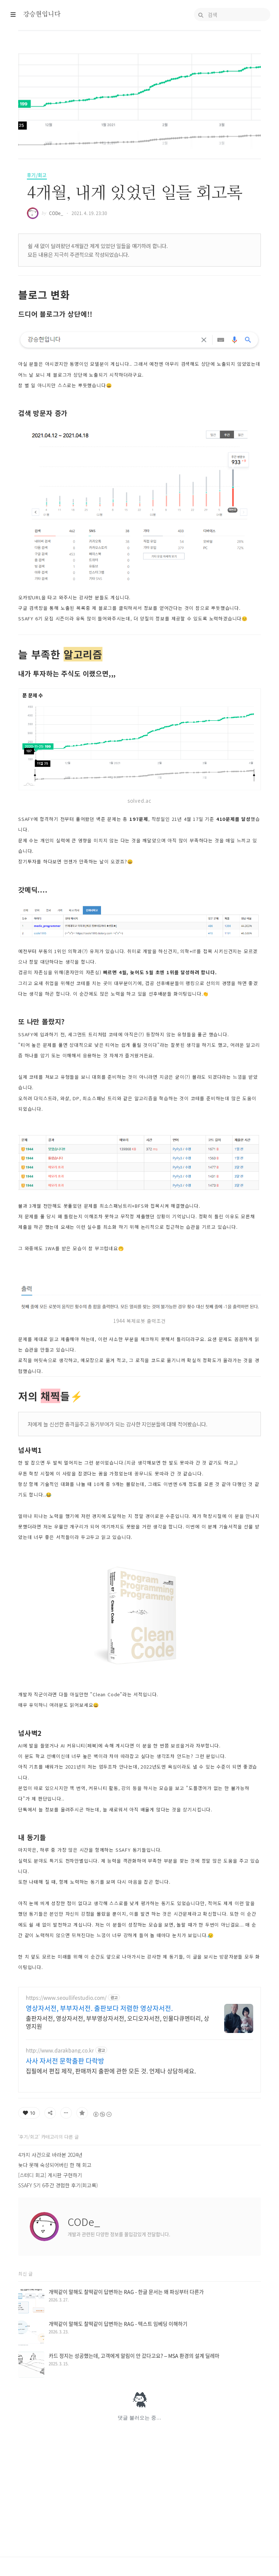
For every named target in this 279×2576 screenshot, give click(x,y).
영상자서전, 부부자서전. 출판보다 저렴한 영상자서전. (99, 2110)
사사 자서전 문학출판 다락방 (65, 2162)
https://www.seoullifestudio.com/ (66, 2099)
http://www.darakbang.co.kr (60, 2152)
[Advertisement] (139, 2030)
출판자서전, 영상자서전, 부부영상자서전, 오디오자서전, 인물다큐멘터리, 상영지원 (117, 2123)
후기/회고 (37, 174)
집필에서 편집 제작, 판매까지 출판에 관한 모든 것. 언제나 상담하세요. (111, 2172)
